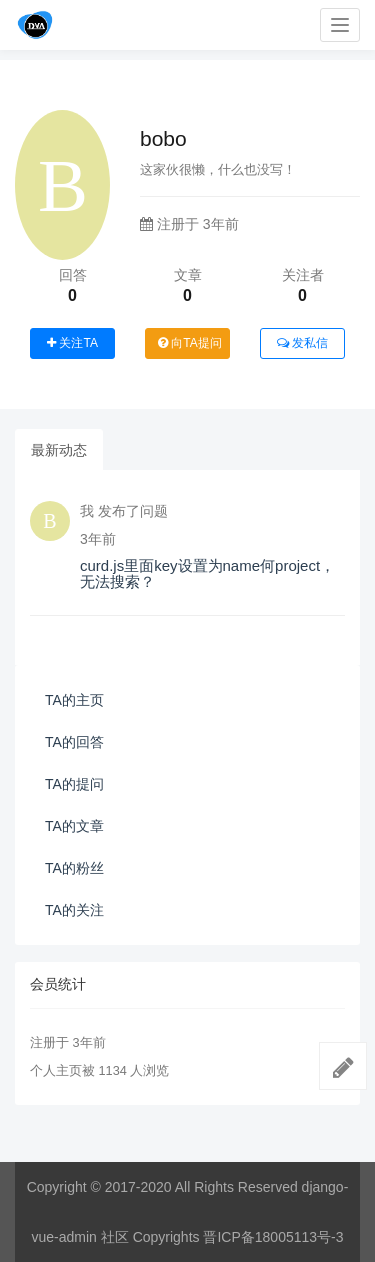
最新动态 (59, 450)
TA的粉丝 (74, 868)
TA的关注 (74, 910)
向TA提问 (190, 343)
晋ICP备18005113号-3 (273, 1237)
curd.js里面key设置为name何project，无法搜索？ (207, 574)
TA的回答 (74, 742)
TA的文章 (74, 826)
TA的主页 (74, 700)
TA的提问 (74, 784)
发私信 (302, 343)
